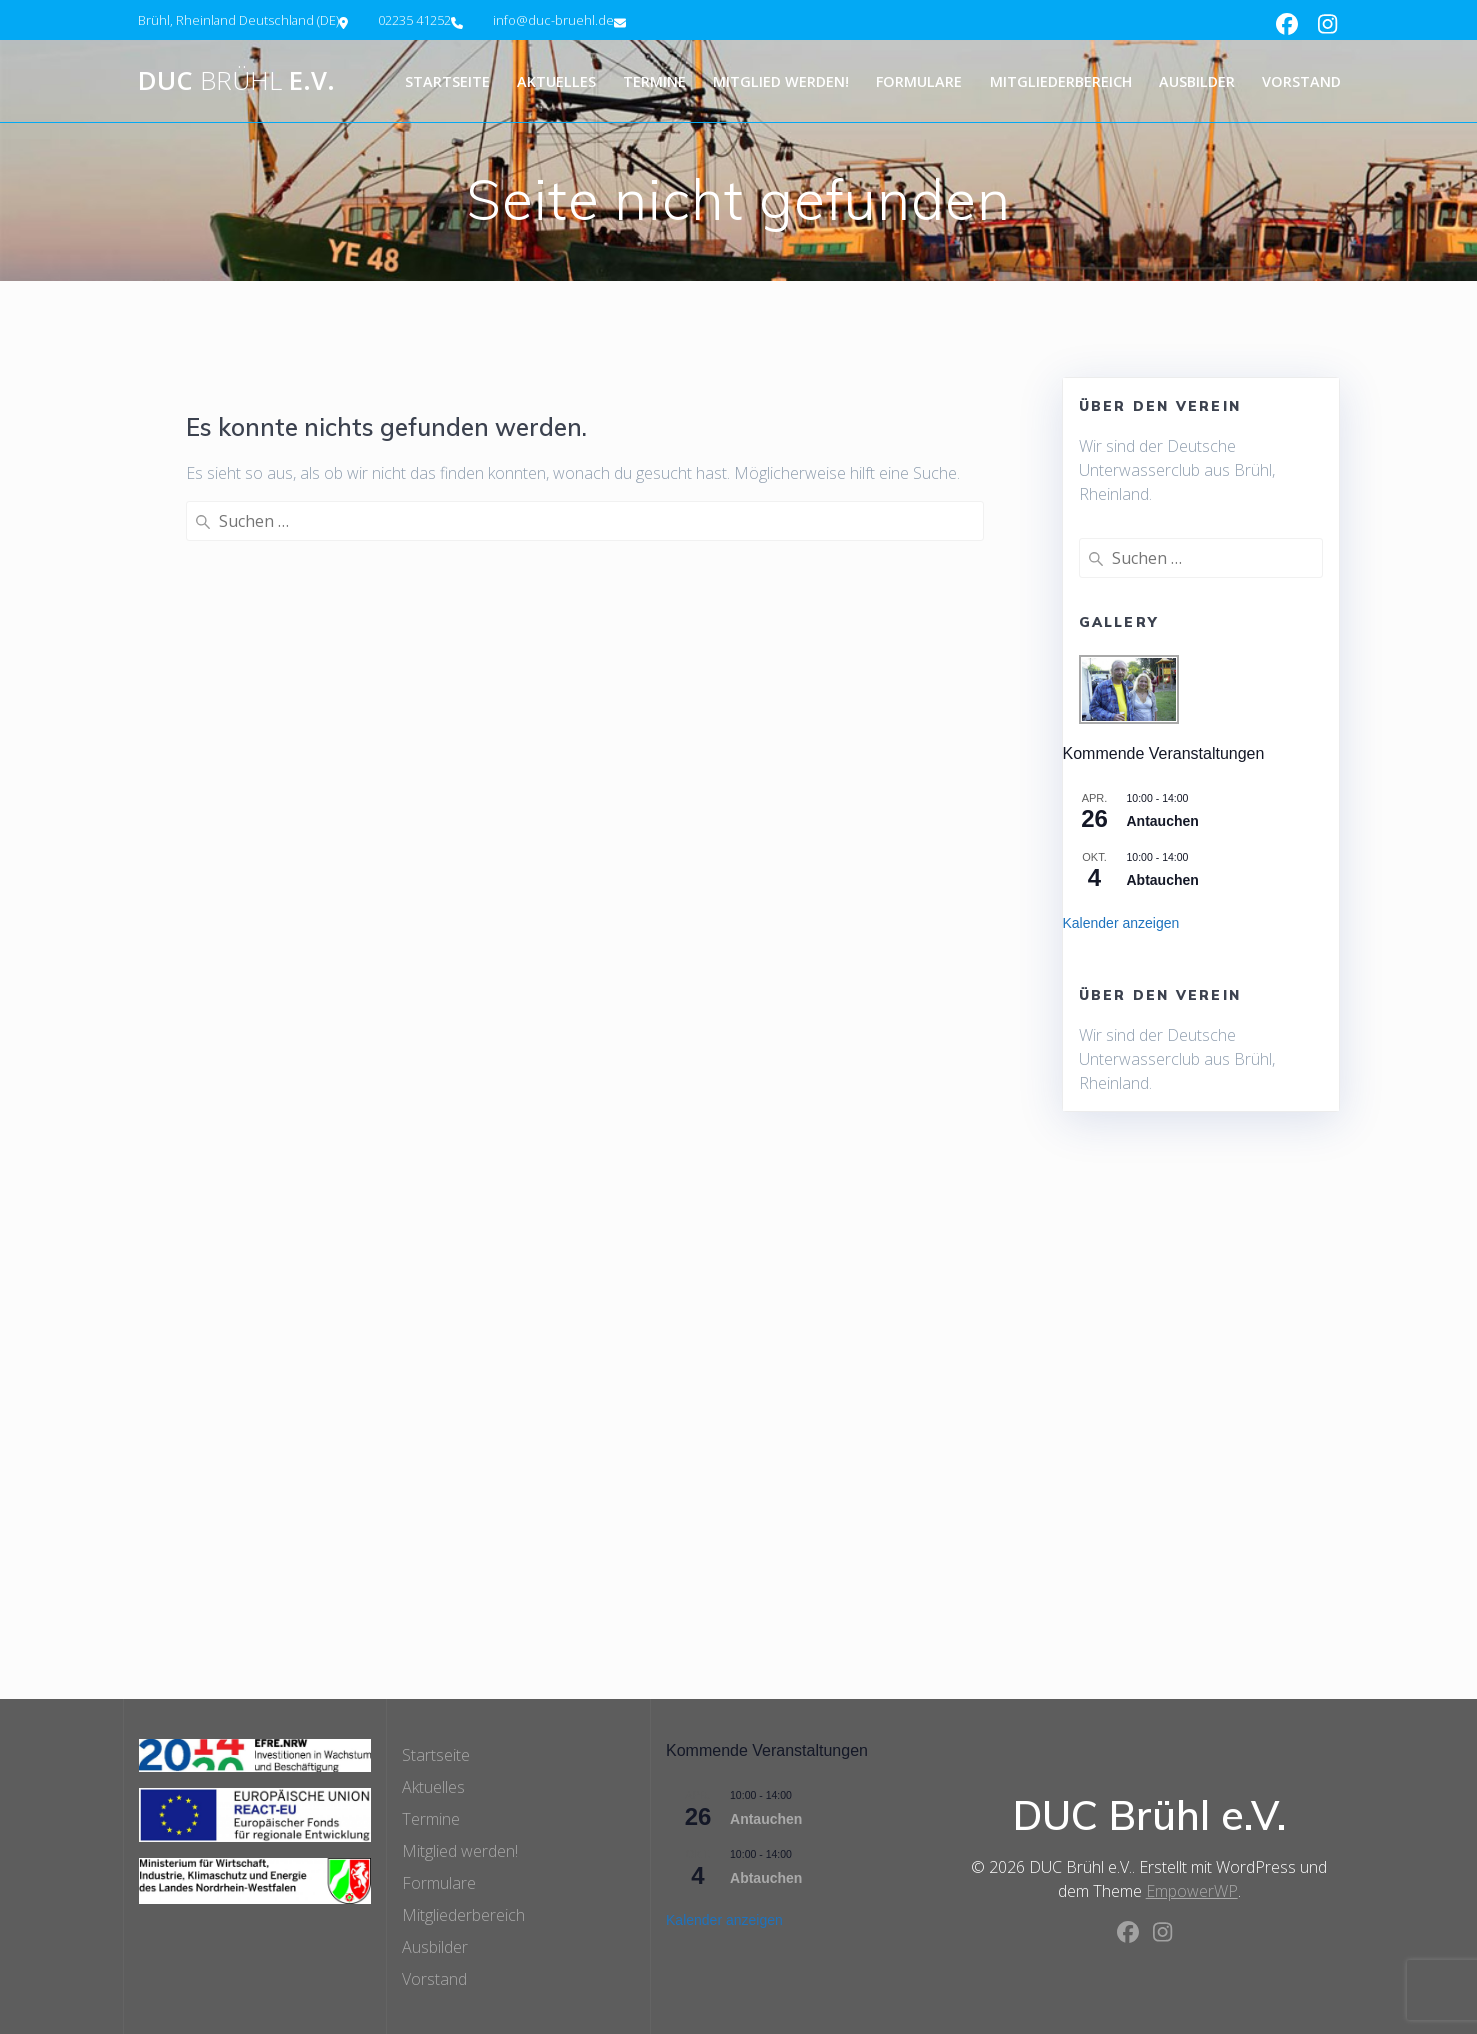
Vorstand (1301, 81)
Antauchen (1163, 821)
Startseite (447, 81)
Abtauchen (1163, 880)
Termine (654, 81)
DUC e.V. (236, 81)
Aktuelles (556, 81)
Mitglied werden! (781, 81)
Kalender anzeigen (1121, 923)
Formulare (919, 81)
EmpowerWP (1192, 1891)
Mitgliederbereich (1061, 81)
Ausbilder (1197, 81)
